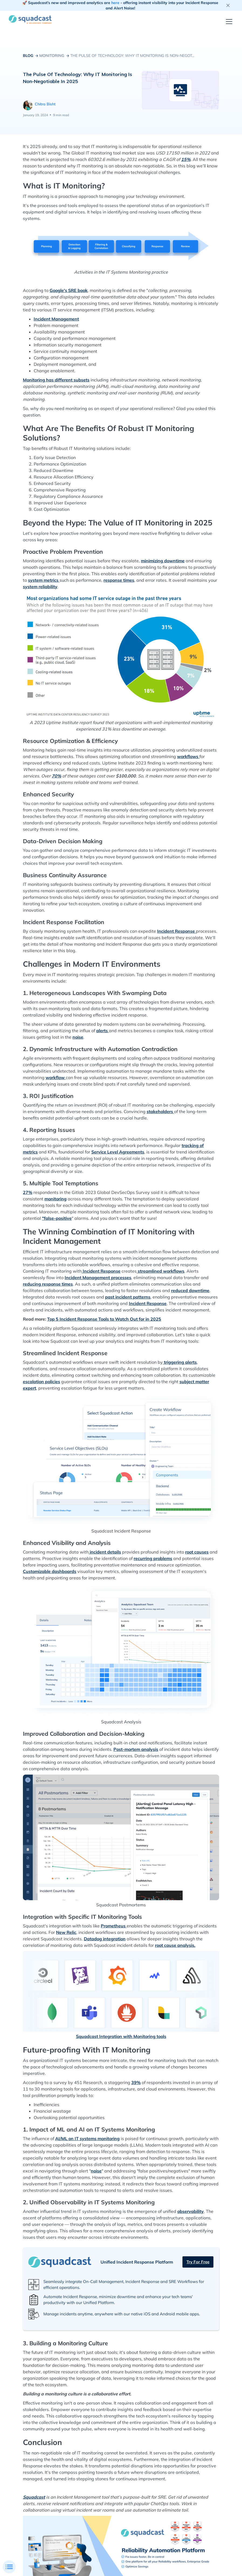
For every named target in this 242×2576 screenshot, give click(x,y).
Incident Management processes (98, 1277)
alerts (102, 1030)
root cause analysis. (175, 1945)
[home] (30, 19)
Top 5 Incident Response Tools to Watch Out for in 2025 (104, 1319)
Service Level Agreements (117, 1152)
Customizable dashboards (49, 1571)
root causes (197, 1552)
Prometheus (114, 1925)
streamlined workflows (160, 1271)
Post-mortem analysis (135, 1749)
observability (190, 2211)
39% (136, 2082)
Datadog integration (105, 1938)
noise (77, 1037)
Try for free (197, 2261)
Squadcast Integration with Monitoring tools (121, 2036)
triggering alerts (180, 1362)
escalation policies (41, 1381)
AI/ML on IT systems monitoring (87, 2138)
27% (27, 1192)
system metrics (44, 580)
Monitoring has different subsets (56, 380)
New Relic (66, 1932)
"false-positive (57, 1218)
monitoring (55, 1198)
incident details (105, 1552)
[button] (228, 21)
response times (118, 580)
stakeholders (160, 1111)
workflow (56, 1077)
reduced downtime (190, 1290)
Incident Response (176, 931)
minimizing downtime (163, 560)
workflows (188, 756)
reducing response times (48, 1284)
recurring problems (153, 1558)
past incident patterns (127, 1297)
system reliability (40, 586)
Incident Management (56, 319)
